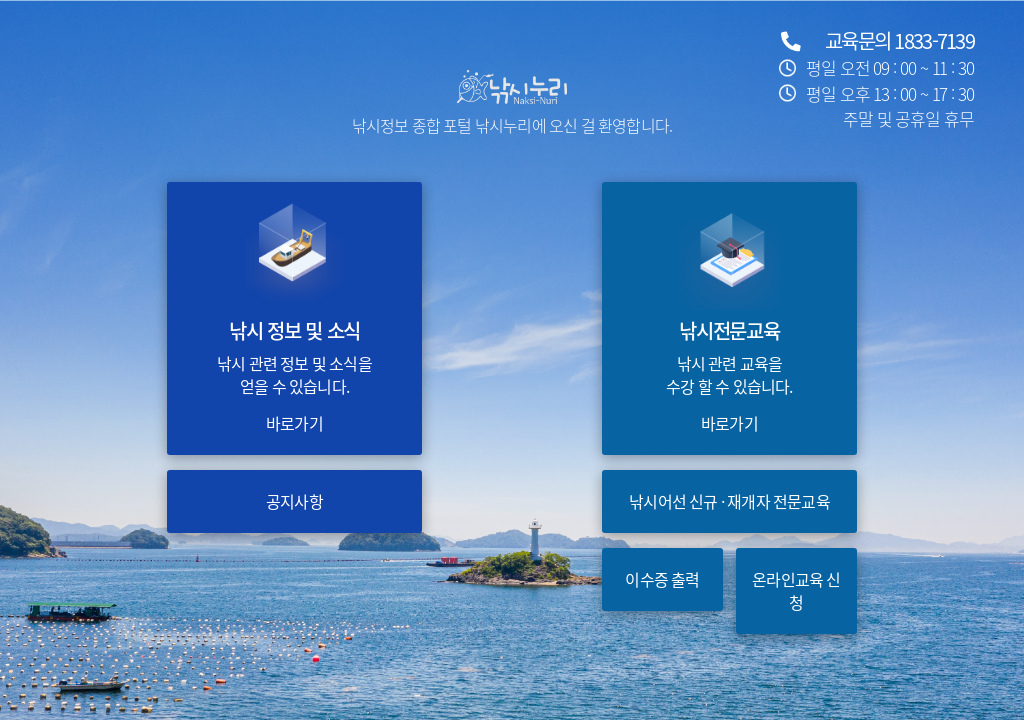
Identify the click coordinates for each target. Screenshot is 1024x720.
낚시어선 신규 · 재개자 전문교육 (729, 501)
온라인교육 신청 (796, 591)
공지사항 (294, 501)
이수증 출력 (662, 579)
